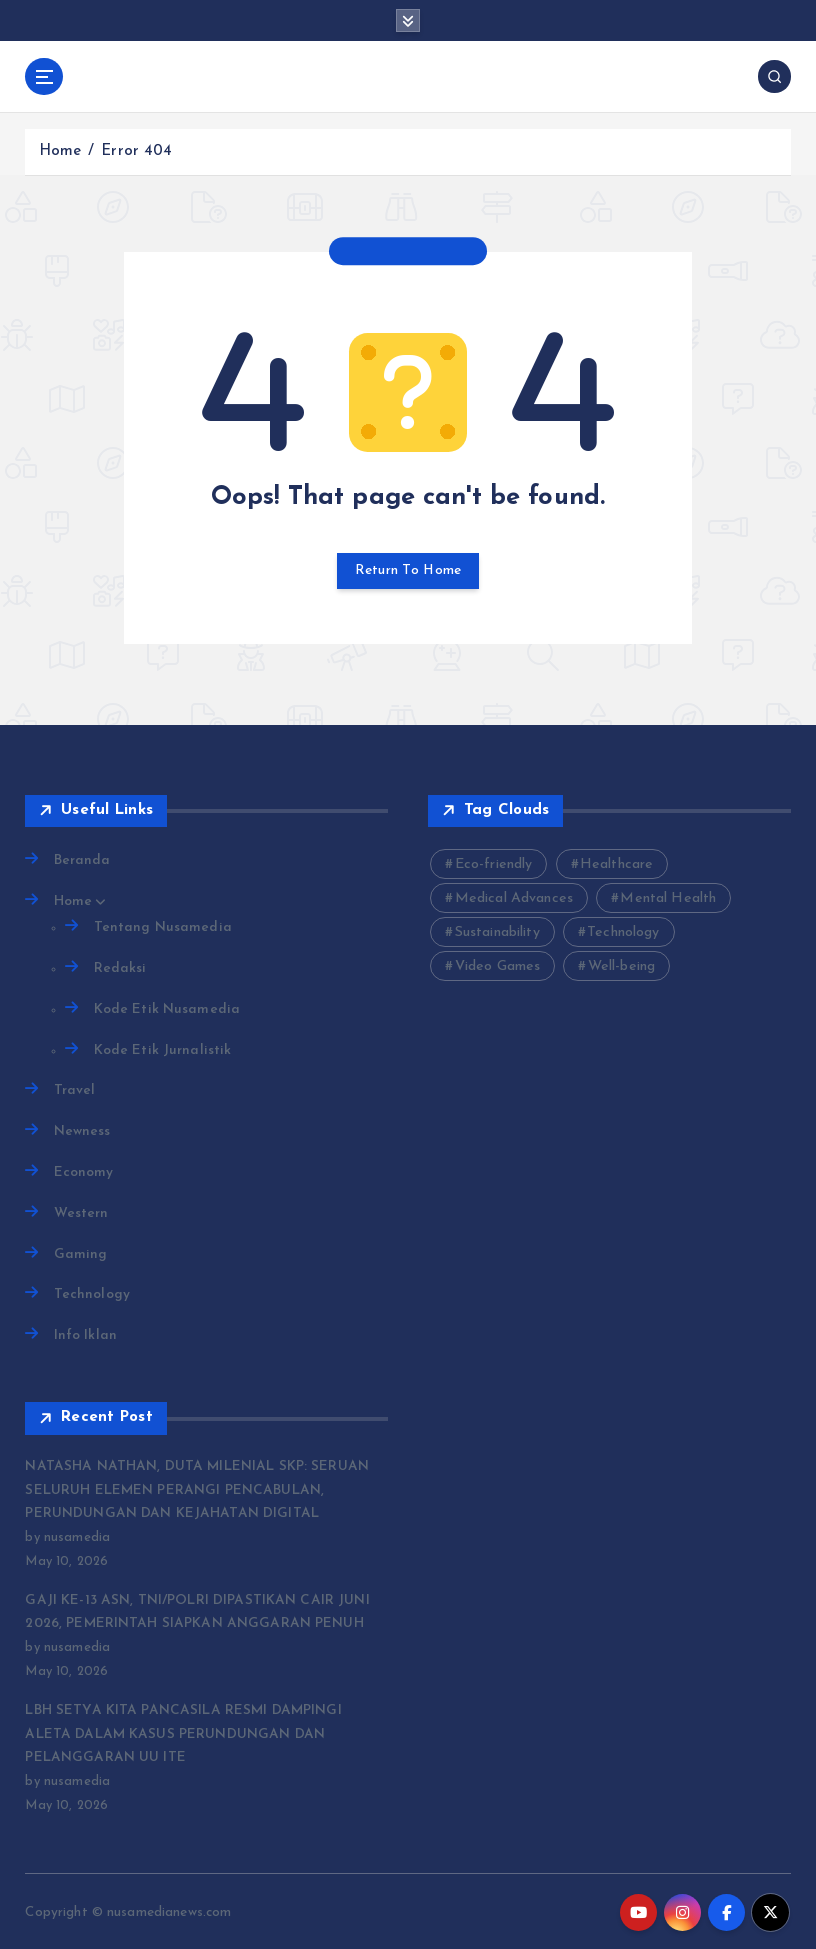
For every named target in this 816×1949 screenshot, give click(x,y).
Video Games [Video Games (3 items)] (498, 966)
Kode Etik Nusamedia (167, 1008)
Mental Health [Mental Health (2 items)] (668, 898)
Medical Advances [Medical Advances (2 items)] (514, 898)
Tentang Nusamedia (163, 926)
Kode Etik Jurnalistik (163, 1049)
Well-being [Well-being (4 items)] (621, 966)
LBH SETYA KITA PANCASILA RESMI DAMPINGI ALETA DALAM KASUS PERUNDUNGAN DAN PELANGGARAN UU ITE (204, 1732)
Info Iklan (85, 1334)
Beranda (82, 860)
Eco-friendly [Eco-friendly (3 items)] (494, 864)
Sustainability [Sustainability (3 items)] (497, 932)
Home (60, 151)
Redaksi (120, 967)
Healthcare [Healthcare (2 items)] (616, 864)
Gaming (81, 1252)
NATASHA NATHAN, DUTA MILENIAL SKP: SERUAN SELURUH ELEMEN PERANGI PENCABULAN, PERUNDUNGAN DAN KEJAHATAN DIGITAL (193, 1488)
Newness (82, 1130)
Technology (92, 1293)
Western (81, 1211)
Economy (84, 1171)
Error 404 (136, 151)
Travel (75, 1089)
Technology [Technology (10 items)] (623, 932)
